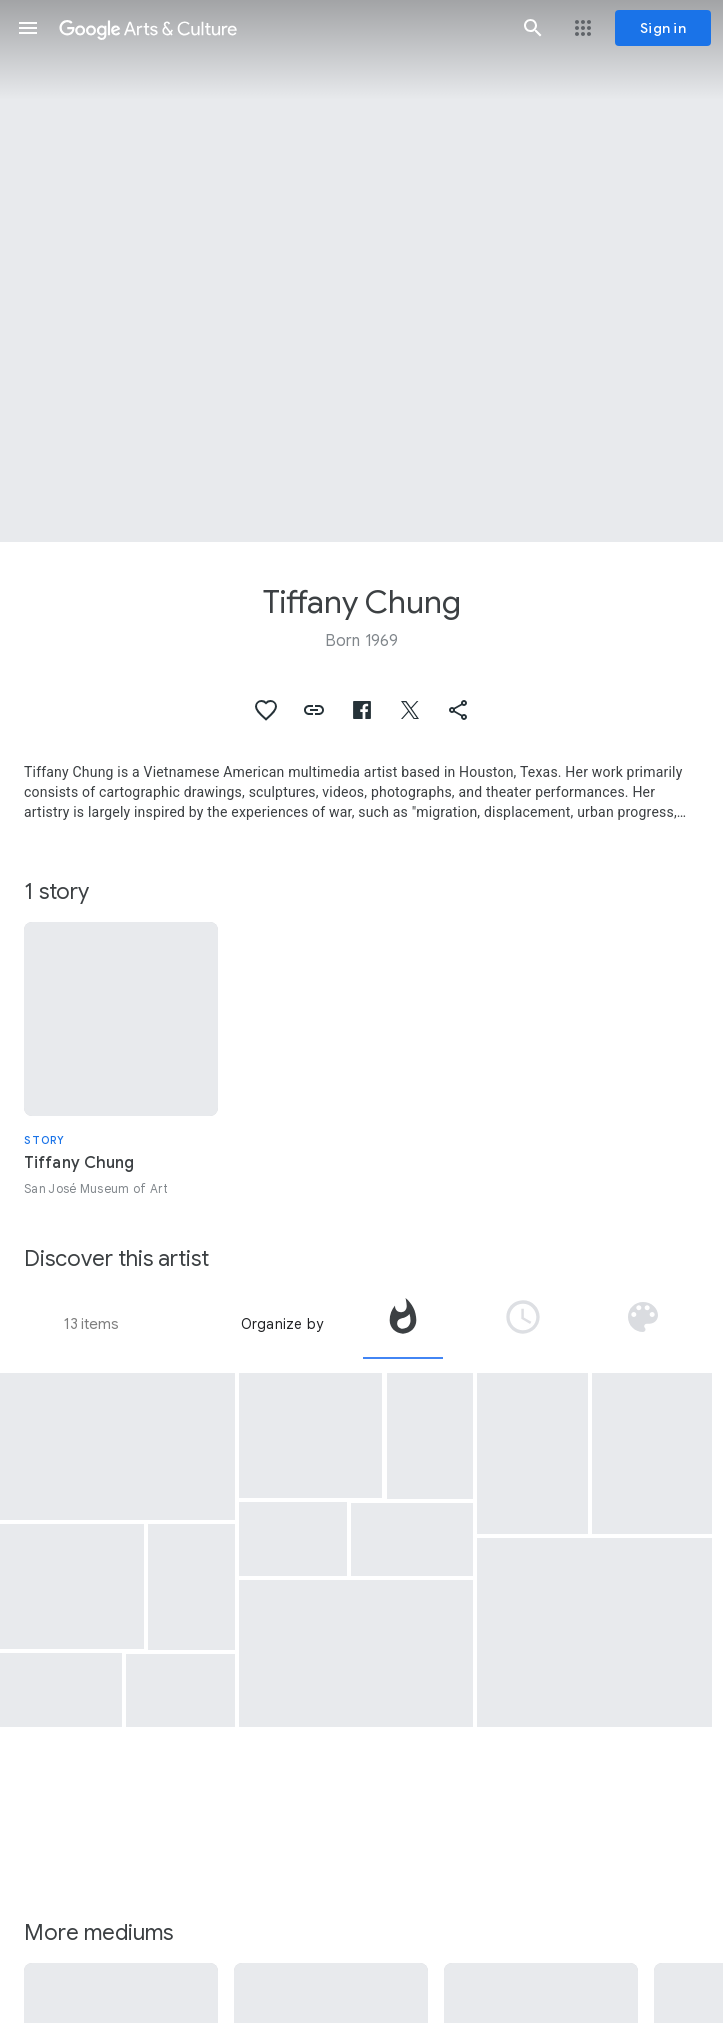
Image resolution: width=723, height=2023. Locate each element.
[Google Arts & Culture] (280, 28)
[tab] (403, 1324)
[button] (28, 28)
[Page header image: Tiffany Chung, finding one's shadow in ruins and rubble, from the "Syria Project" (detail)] (361, 271)
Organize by (282, 1324)
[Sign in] (663, 28)
